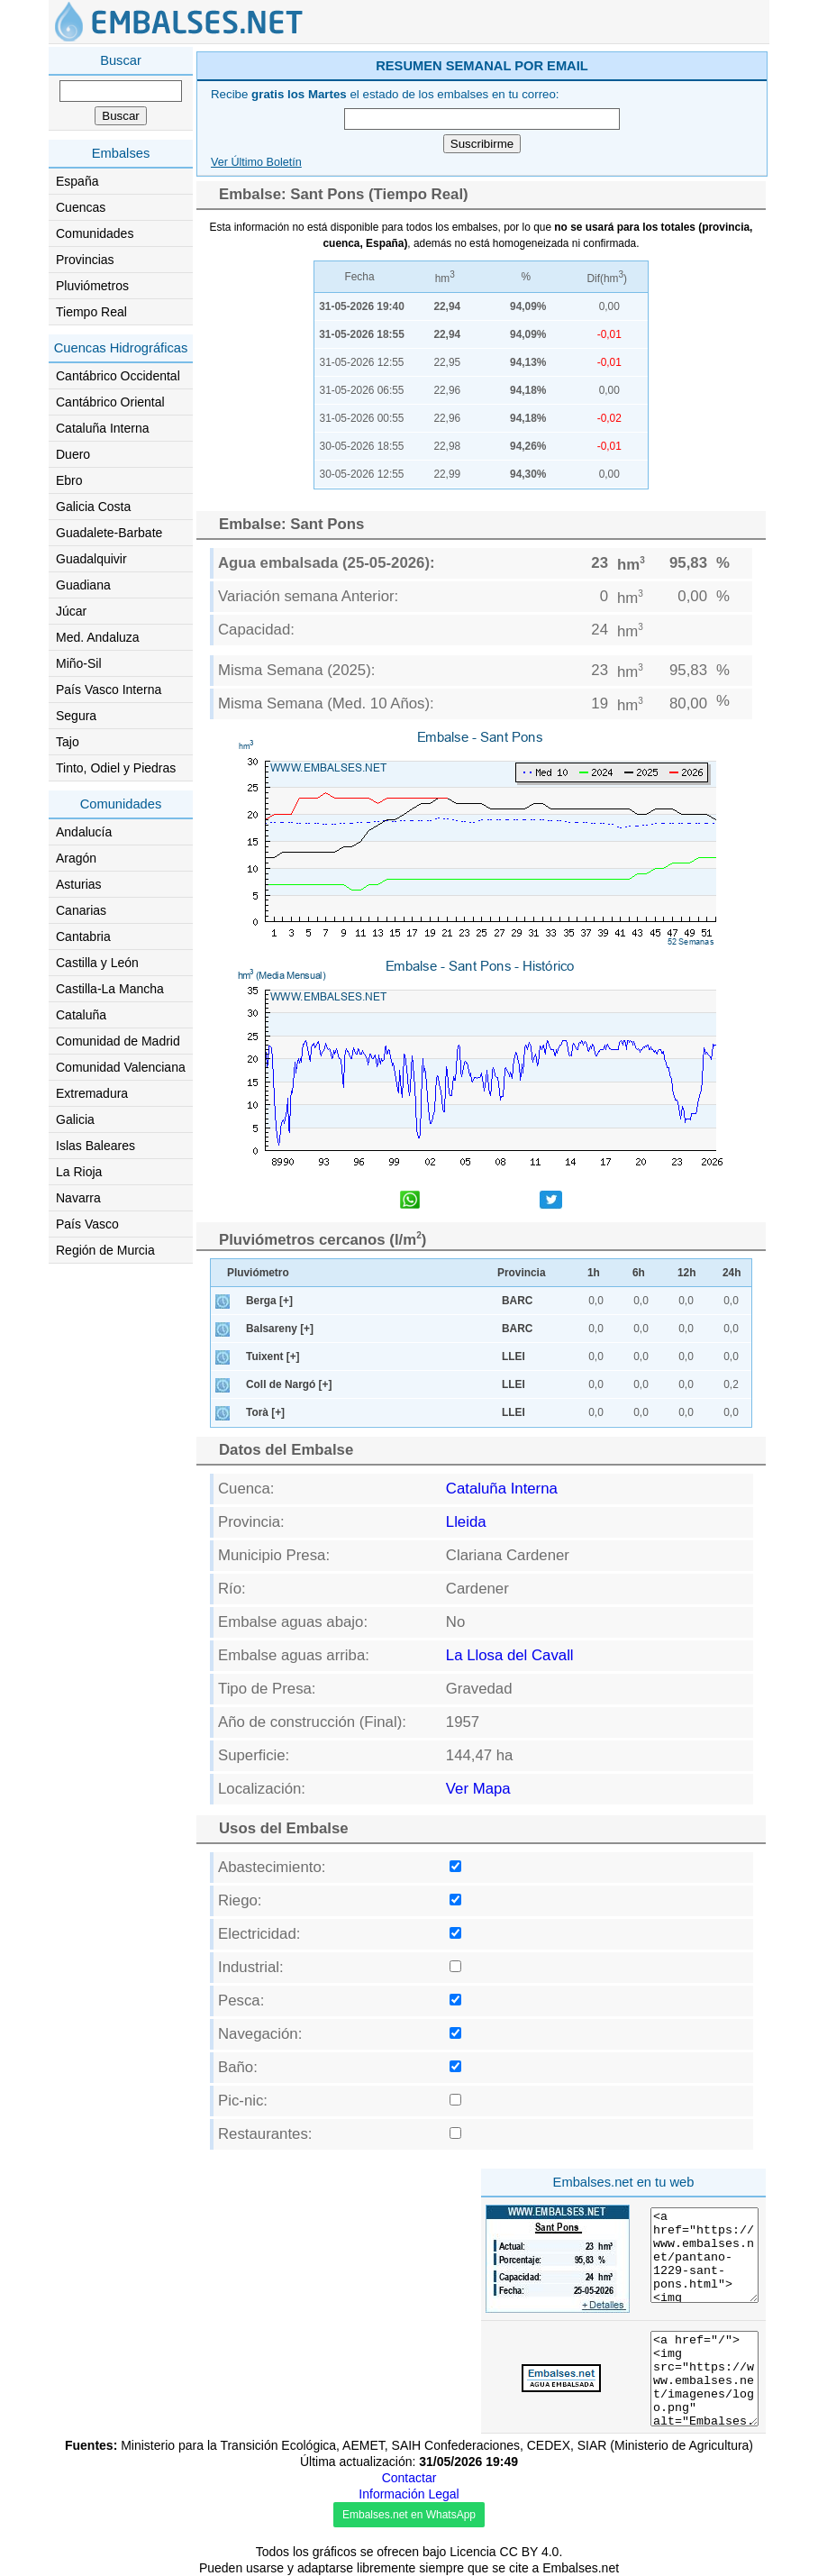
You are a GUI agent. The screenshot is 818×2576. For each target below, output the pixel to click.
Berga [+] (269, 1300)
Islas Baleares (95, 1145)
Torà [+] (265, 1412)
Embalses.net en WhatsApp (409, 2514)
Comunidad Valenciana (121, 1067)
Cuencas (80, 207)
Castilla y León (97, 962)
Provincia (521, 1272)
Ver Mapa (478, 1788)
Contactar (409, 2478)
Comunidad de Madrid (118, 1041)
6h (638, 1272)
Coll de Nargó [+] (289, 1384)
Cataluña (81, 1015)
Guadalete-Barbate (109, 532)
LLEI (513, 1356)
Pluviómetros (92, 286)
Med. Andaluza (98, 637)
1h (593, 1272)
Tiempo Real (91, 312)
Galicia (75, 1119)
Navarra (78, 1198)
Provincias (85, 259)
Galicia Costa (93, 506)
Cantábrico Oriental (110, 402)
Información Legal (409, 2494)
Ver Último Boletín (256, 162)
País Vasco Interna (108, 689)
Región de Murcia (105, 1250)
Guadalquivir (91, 559)
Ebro (69, 480)
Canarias (81, 910)
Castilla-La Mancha (110, 989)
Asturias (79, 884)
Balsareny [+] (280, 1328)
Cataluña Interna (103, 428)
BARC (517, 1300)
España (77, 181)
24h (732, 1272)
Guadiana (83, 585)
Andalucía (84, 832)
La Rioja (79, 1172)
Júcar (71, 611)
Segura (76, 715)
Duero (73, 454)
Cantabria (83, 936)
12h (686, 1272)
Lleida (466, 1521)
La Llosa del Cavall (510, 1655)
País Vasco (87, 1224)
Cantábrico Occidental (118, 376)
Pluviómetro (258, 1272)
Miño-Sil (79, 663)
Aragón (76, 858)
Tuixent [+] (273, 1356)
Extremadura (92, 1093)
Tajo (67, 742)
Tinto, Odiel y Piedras (116, 768)
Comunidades (94, 233)
